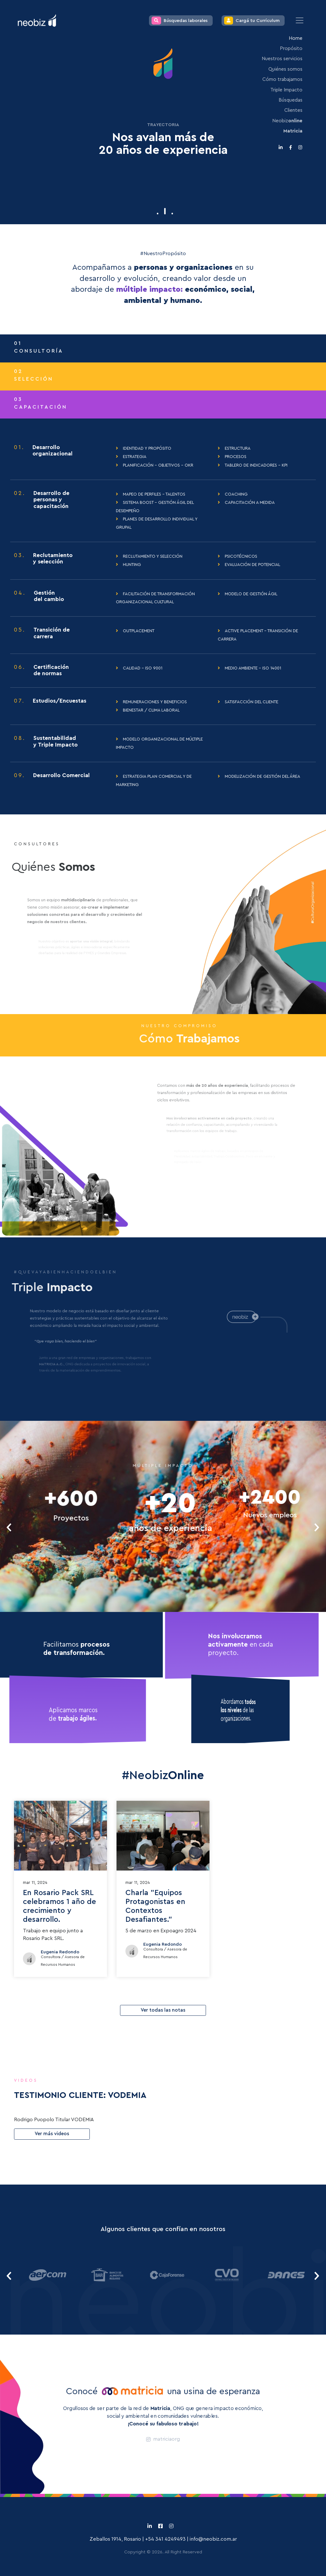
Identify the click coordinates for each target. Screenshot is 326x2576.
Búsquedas (290, 100)
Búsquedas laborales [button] (180, 21)
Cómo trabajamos (282, 79)
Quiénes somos (285, 69)
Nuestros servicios (282, 58)
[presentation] (9, 1526)
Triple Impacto (286, 90)
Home (295, 38)
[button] (158, 213)
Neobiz (287, 120)
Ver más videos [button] (52, 2133)
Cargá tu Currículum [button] (252, 21)
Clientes (293, 110)
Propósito (291, 48)
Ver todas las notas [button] (163, 2010)
